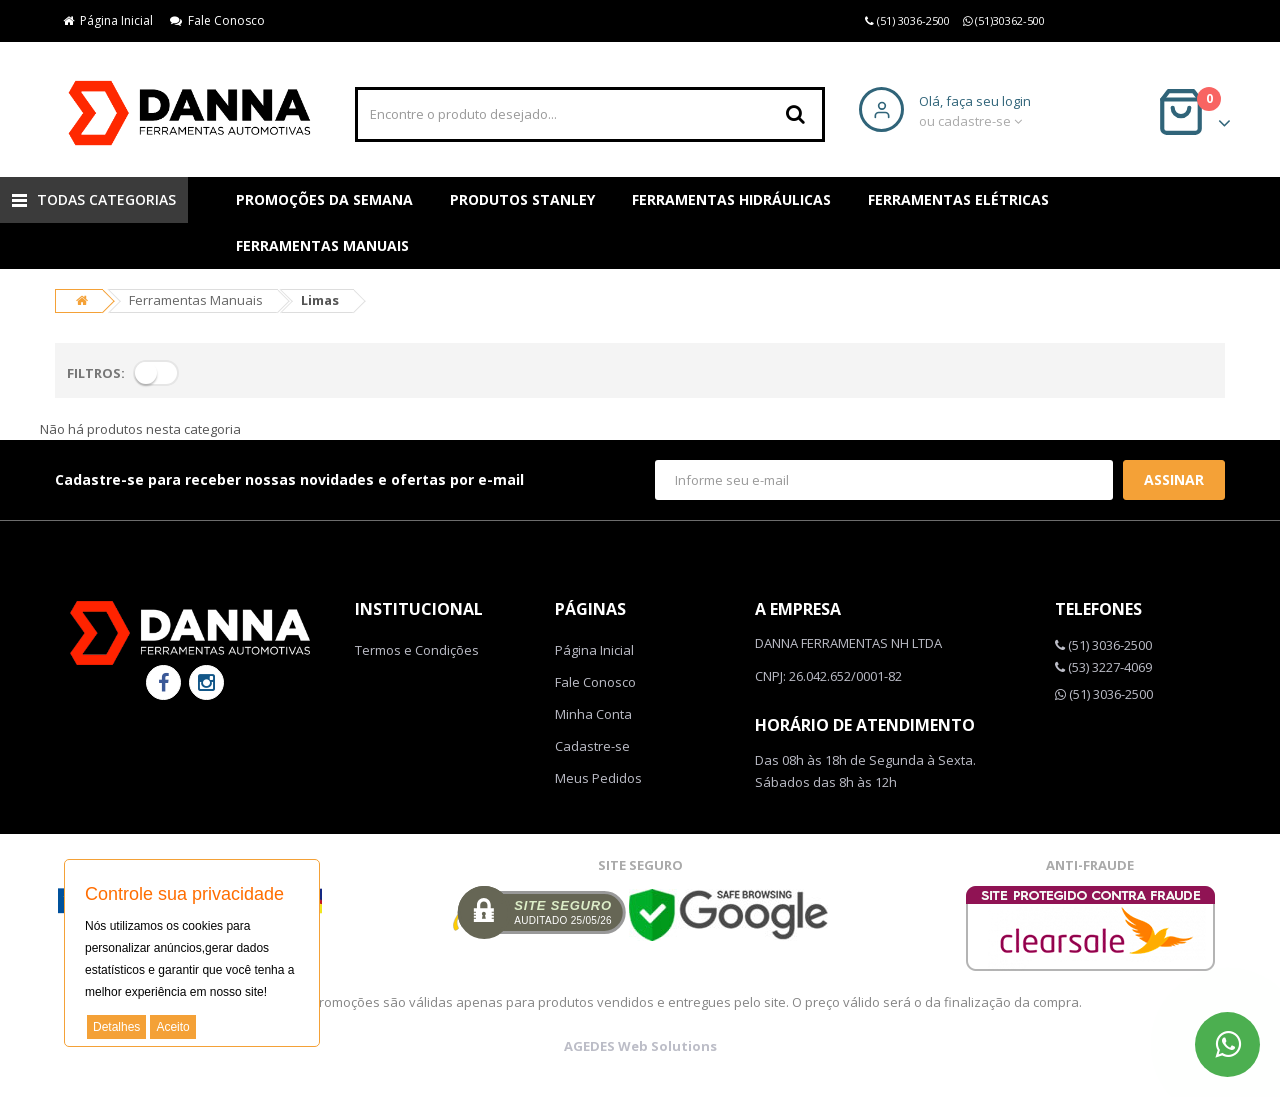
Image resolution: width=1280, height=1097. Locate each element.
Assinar (1174, 479)
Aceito (172, 1027)
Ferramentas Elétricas (958, 199)
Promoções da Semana (324, 199)
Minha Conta (593, 714)
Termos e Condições (417, 650)
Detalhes (116, 1027)
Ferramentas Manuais (322, 245)
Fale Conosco (217, 20)
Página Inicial (108, 20)
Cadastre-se (592, 746)
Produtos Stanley (522, 199)
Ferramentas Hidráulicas (731, 199)
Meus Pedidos (598, 778)
